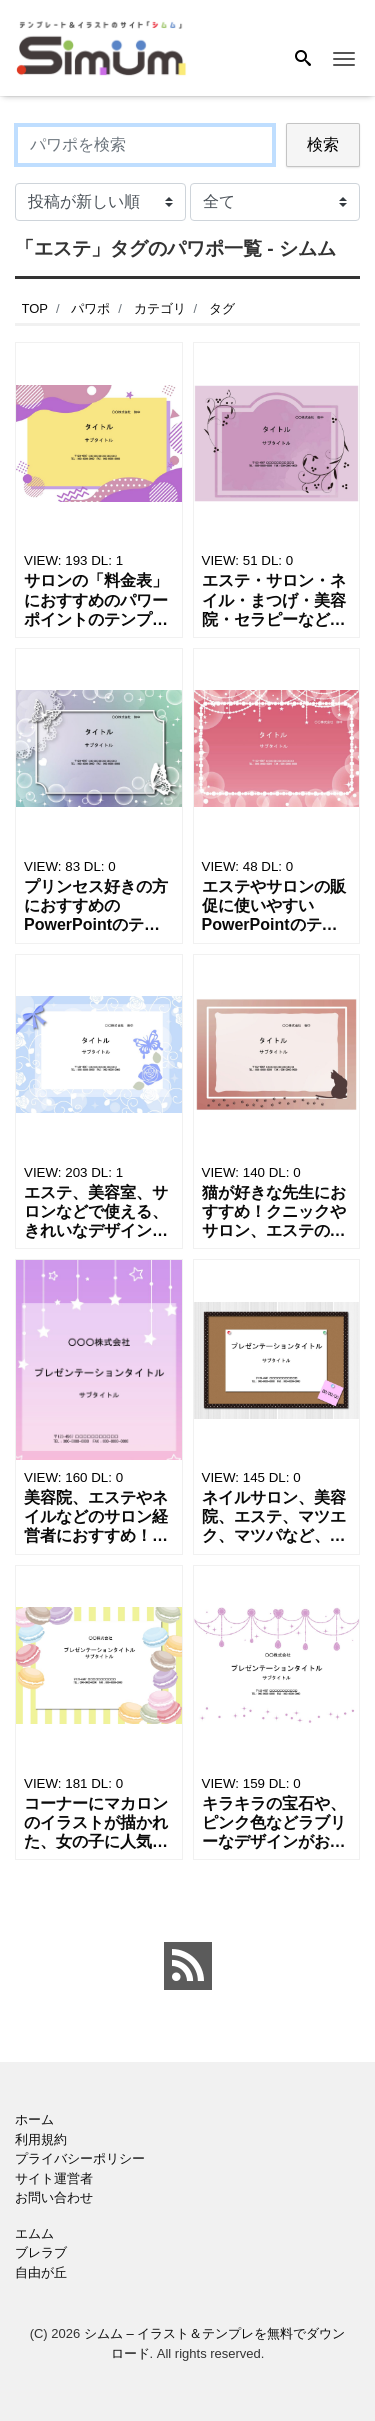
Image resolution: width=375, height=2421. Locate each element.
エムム (34, 2233)
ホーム (34, 2119)
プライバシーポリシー (80, 2158)
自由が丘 (41, 2272)
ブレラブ (41, 2252)
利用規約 (41, 2139)
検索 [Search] (323, 144)
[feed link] (188, 1966)
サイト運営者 (54, 2178)
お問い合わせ (54, 2197)
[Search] (303, 60)
